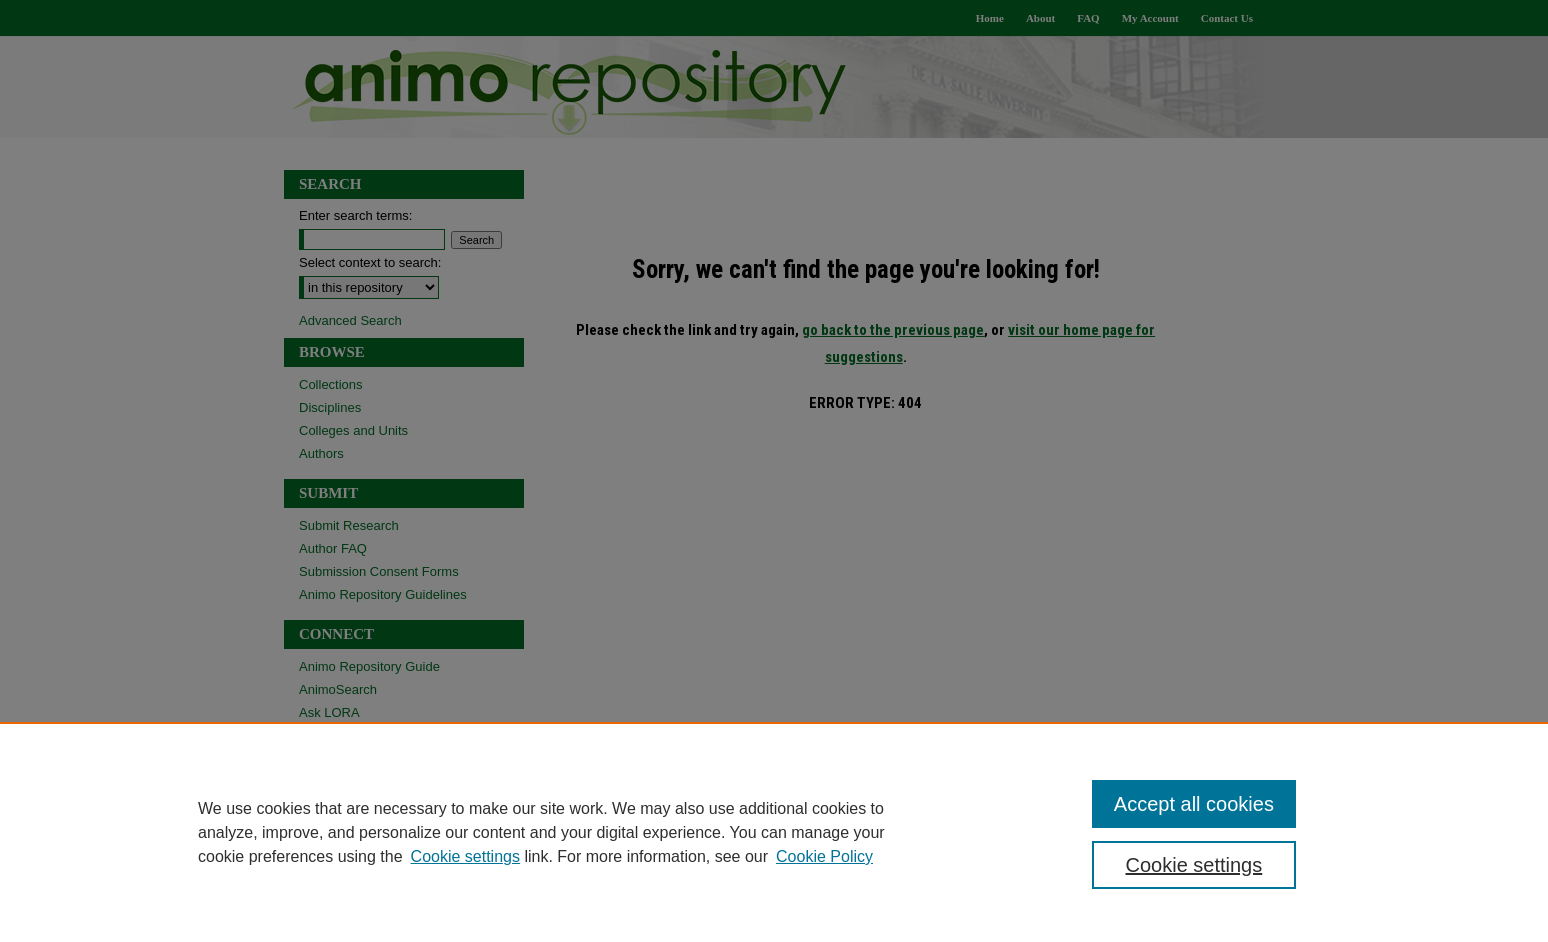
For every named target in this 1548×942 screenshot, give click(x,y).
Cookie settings (465, 856)
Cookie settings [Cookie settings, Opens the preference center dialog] (1194, 865)
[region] (774, 832)
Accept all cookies (1194, 804)
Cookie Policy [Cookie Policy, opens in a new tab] (824, 856)
